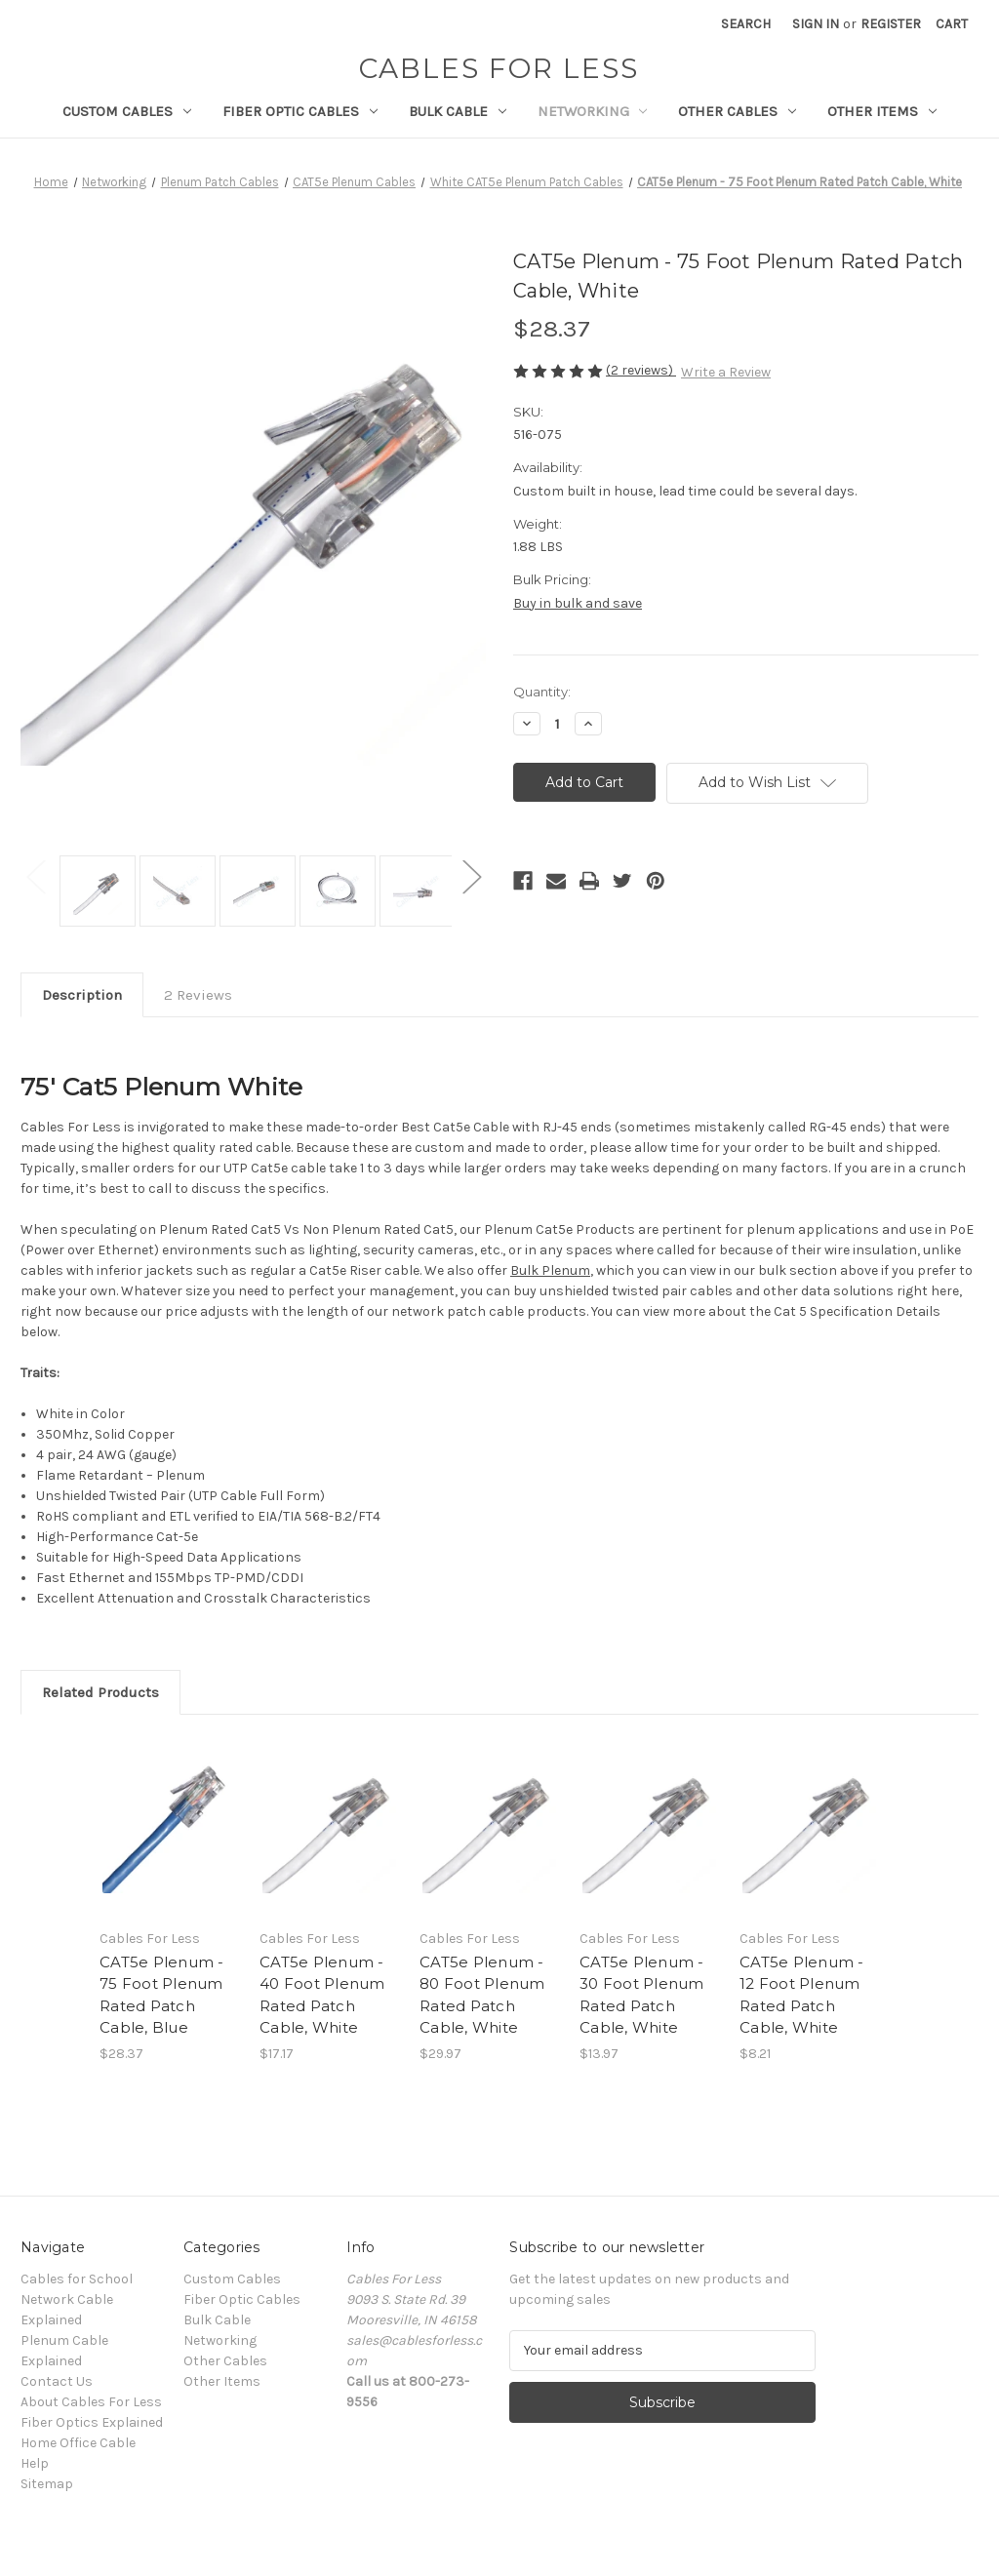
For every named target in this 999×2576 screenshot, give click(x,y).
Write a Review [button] (726, 372)
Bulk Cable (457, 111)
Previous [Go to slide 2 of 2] (35, 876)
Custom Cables (126, 111)
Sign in (815, 24)
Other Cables (737, 111)
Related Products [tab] (100, 1692)
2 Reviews (198, 995)
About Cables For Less (91, 2402)
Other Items (882, 111)
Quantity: (542, 691)
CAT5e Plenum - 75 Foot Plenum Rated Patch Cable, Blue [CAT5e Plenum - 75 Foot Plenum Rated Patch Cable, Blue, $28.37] (162, 1995)
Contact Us (56, 2381)
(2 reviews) (641, 370)
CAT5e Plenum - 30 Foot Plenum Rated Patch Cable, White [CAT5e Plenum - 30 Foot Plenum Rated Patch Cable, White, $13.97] (641, 1995)
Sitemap (46, 2484)
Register (890, 24)
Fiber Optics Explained (91, 2422)
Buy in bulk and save (577, 603)
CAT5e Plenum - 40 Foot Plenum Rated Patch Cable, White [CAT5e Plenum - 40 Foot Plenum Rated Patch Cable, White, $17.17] (322, 1995)
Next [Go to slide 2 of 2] (471, 876)
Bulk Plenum (550, 1270)
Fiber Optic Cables (300, 111)
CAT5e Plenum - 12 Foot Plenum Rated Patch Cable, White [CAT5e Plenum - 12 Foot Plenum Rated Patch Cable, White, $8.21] (801, 1995)
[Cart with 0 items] (952, 24)
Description (82, 995)
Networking (593, 111)
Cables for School (76, 2279)
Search (746, 24)
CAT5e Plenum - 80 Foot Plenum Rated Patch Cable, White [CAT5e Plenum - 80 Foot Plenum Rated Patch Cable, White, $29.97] (482, 1995)
